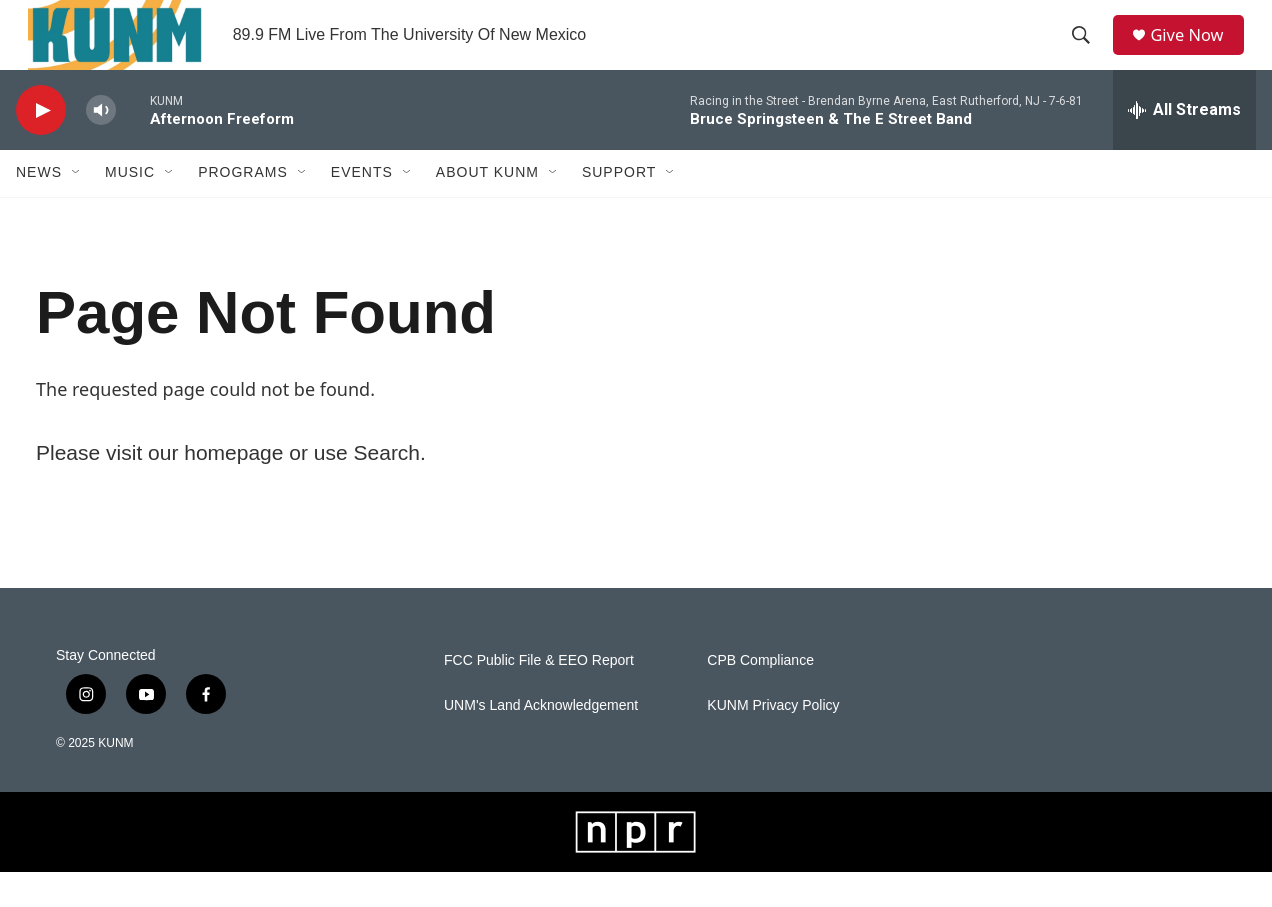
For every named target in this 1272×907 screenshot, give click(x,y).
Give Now (1196, 52)
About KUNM (487, 208)
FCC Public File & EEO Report (539, 695)
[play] (41, 145)
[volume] (101, 145)
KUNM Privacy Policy (773, 740)
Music (130, 208)
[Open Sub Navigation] (77, 208)
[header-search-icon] (1087, 53)
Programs (243, 208)
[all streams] (1184, 145)
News (39, 208)
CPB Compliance (760, 695)
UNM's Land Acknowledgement (541, 740)
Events (362, 208)
